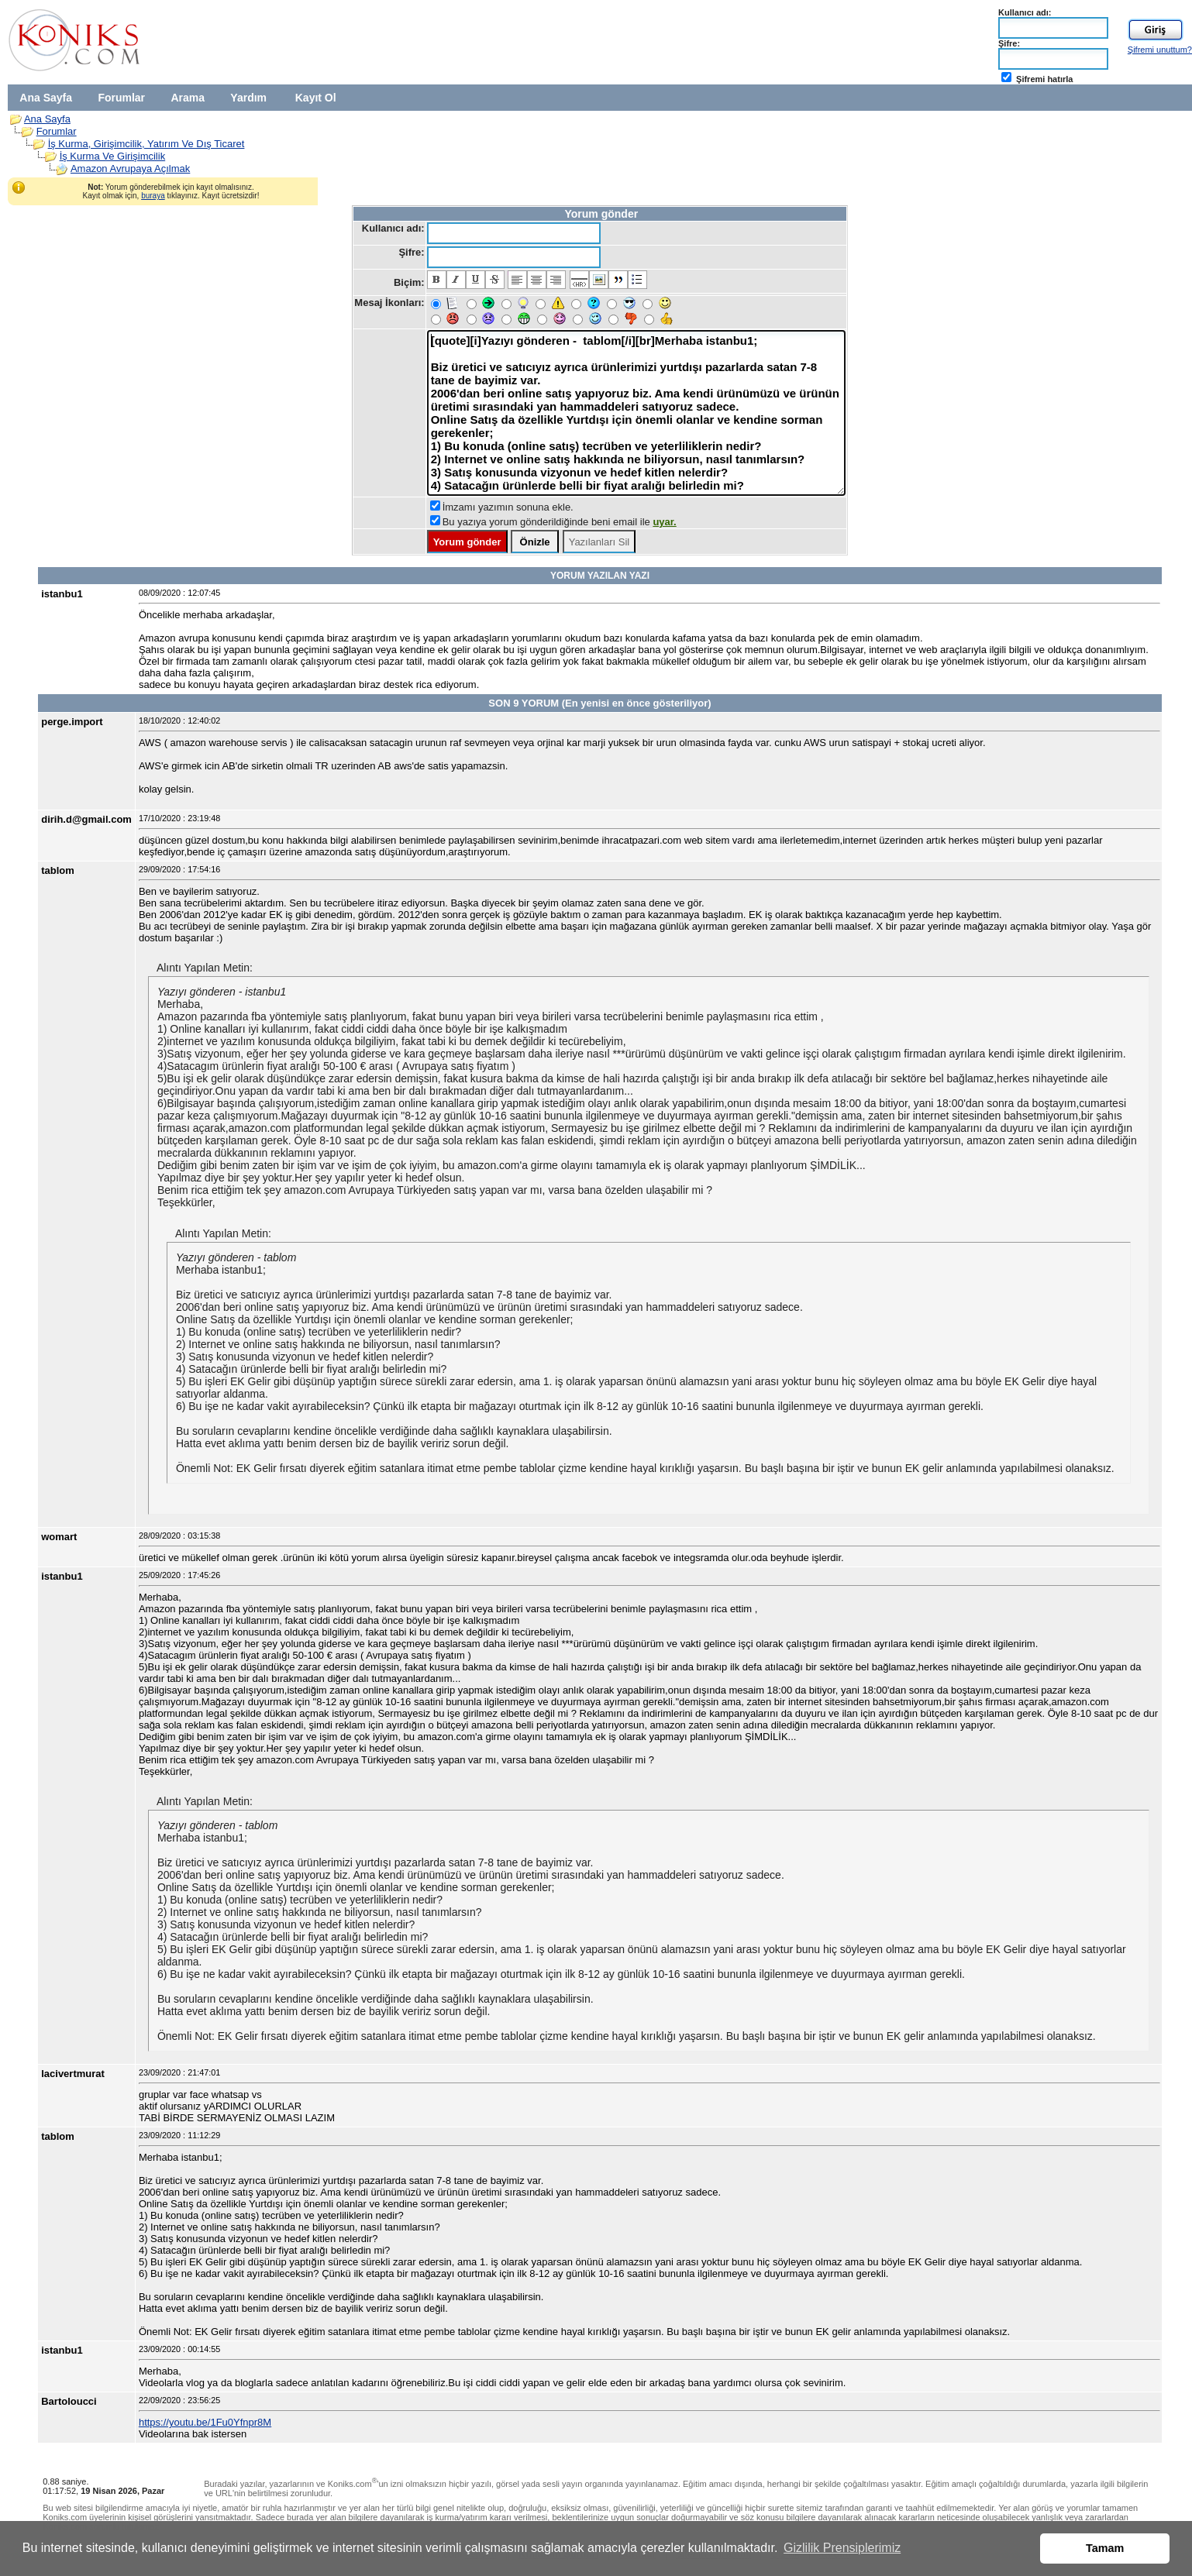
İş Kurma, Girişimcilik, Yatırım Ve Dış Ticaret (146, 144)
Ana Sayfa (45, 97)
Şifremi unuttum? (1160, 49)
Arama (188, 97)
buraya (153, 195)
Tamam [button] (1105, 2548)
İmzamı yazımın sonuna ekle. (508, 507)
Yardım (248, 97)
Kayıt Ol (315, 97)
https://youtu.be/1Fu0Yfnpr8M (205, 2422)
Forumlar (121, 97)
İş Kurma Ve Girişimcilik (113, 156)
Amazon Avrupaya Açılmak (130, 168)
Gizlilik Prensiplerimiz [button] (842, 2547)
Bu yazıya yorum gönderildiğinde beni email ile (560, 522)
